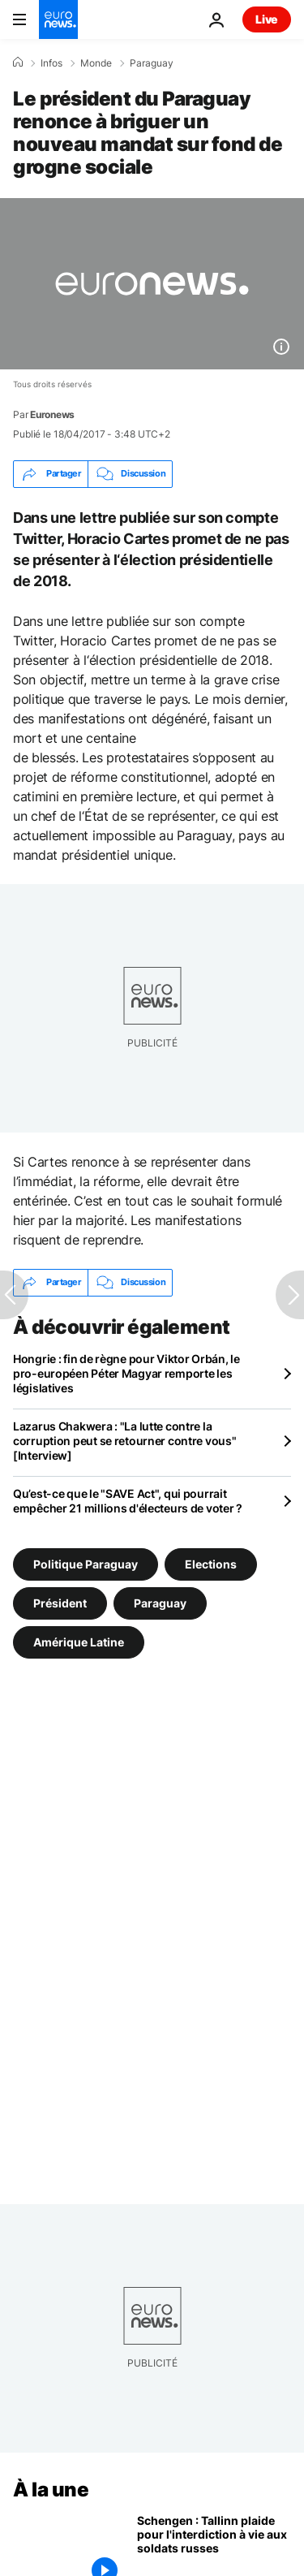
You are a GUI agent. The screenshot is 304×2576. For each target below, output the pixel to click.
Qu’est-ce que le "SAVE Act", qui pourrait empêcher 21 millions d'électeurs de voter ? (127, 1500)
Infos (51, 63)
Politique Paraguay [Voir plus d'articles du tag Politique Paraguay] (85, 1564)
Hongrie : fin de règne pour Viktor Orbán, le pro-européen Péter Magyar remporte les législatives (126, 1373)
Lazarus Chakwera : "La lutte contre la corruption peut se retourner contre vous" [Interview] (125, 1440)
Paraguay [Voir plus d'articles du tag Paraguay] (160, 1603)
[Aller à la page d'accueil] (58, 19)
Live (266, 19)
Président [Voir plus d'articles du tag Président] (60, 1603)
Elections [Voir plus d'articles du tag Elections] (211, 1564)
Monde (96, 63)
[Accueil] (18, 62)
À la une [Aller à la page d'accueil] (50, 2489)
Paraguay (151, 63)
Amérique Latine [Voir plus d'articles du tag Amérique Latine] (78, 1642)
